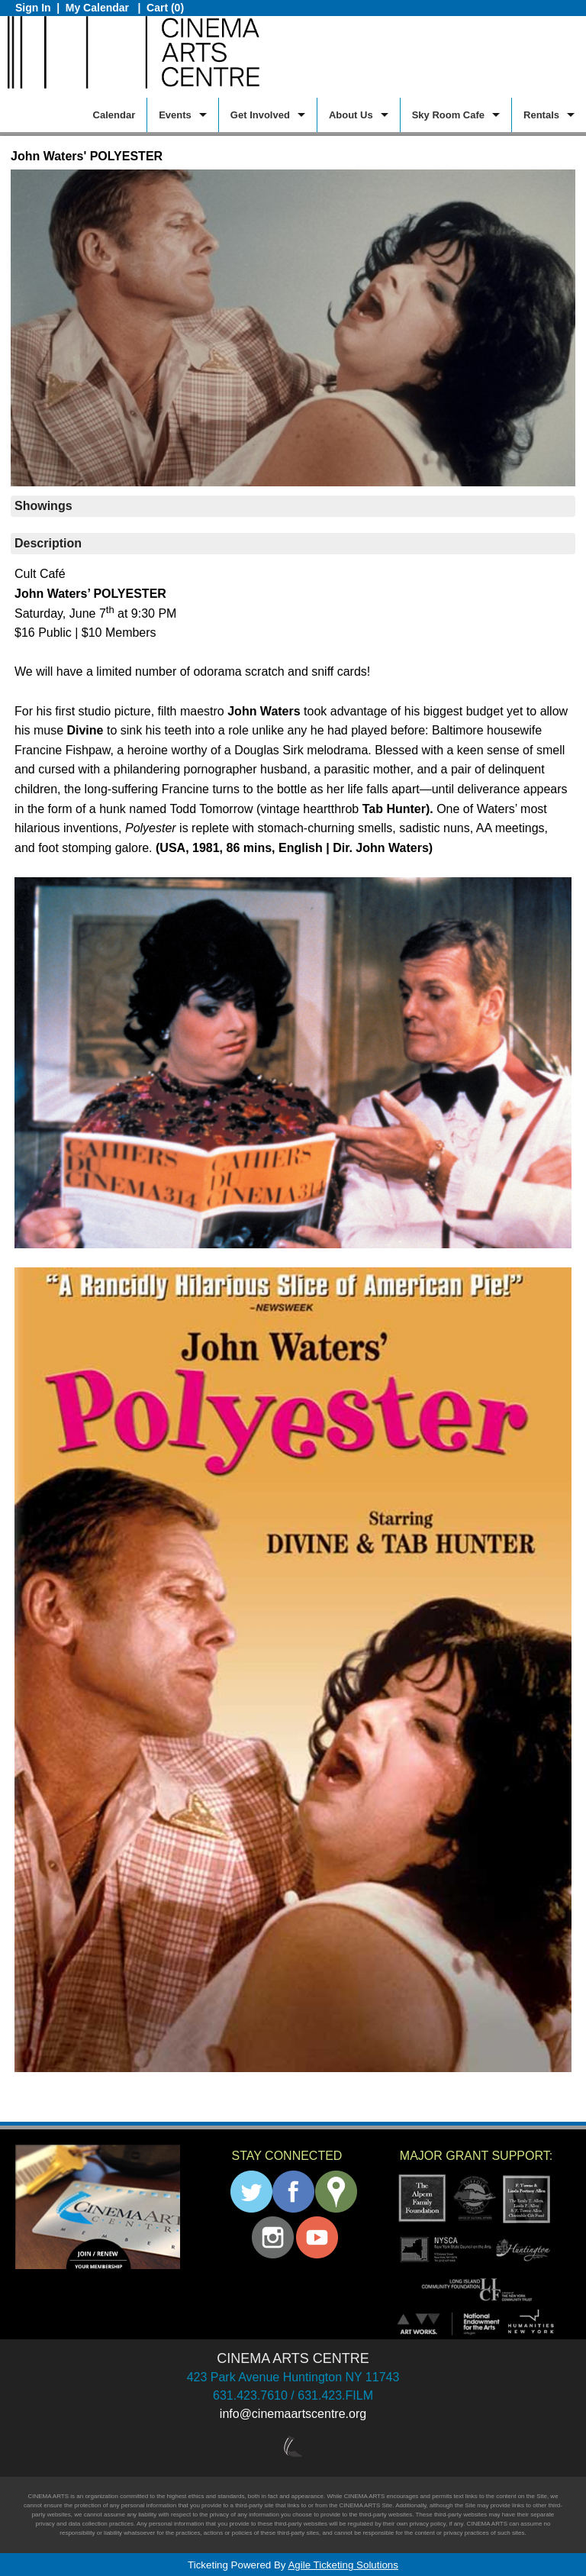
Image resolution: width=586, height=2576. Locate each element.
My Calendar (99, 8)
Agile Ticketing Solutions (343, 2565)
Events (175, 115)
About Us (351, 115)
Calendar (114, 115)
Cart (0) (165, 8)
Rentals (541, 115)
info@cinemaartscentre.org (293, 2413)
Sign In (33, 8)
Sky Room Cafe (448, 115)
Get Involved (260, 115)
